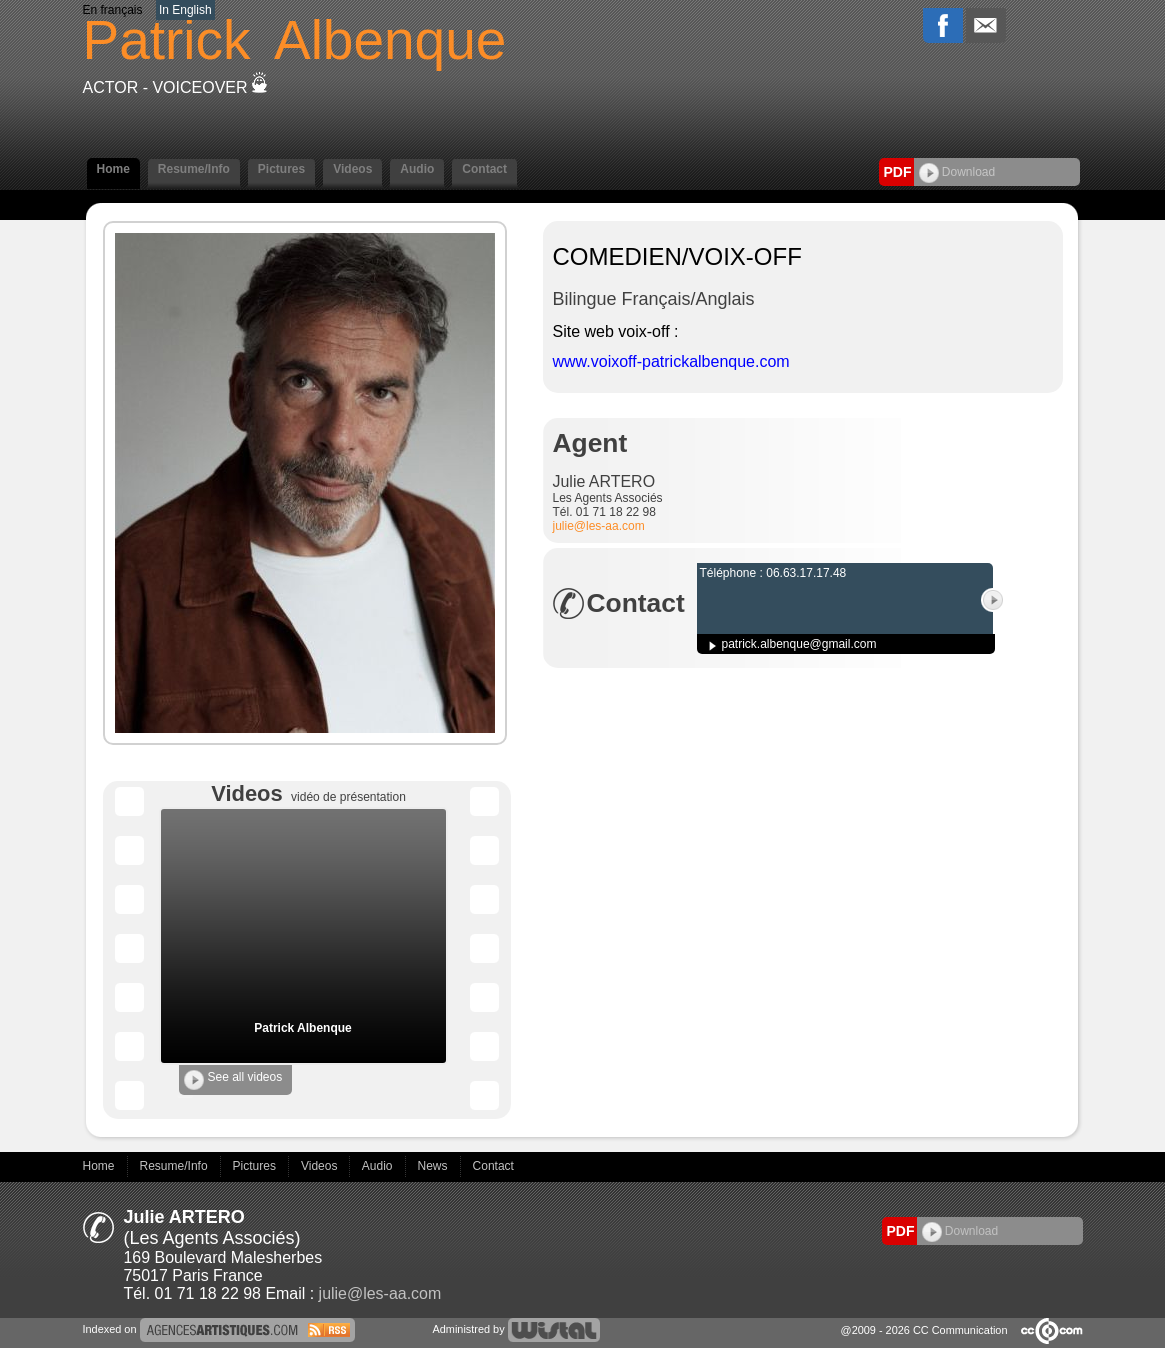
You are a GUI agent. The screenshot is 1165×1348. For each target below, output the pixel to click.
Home (113, 169)
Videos (352, 169)
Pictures (281, 169)
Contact (484, 169)
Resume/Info (194, 169)
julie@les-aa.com (599, 526)
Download (957, 172)
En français (113, 10)
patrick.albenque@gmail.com (799, 644)
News (434, 1166)
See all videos (233, 1080)
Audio (417, 169)
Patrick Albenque (303, 1028)
